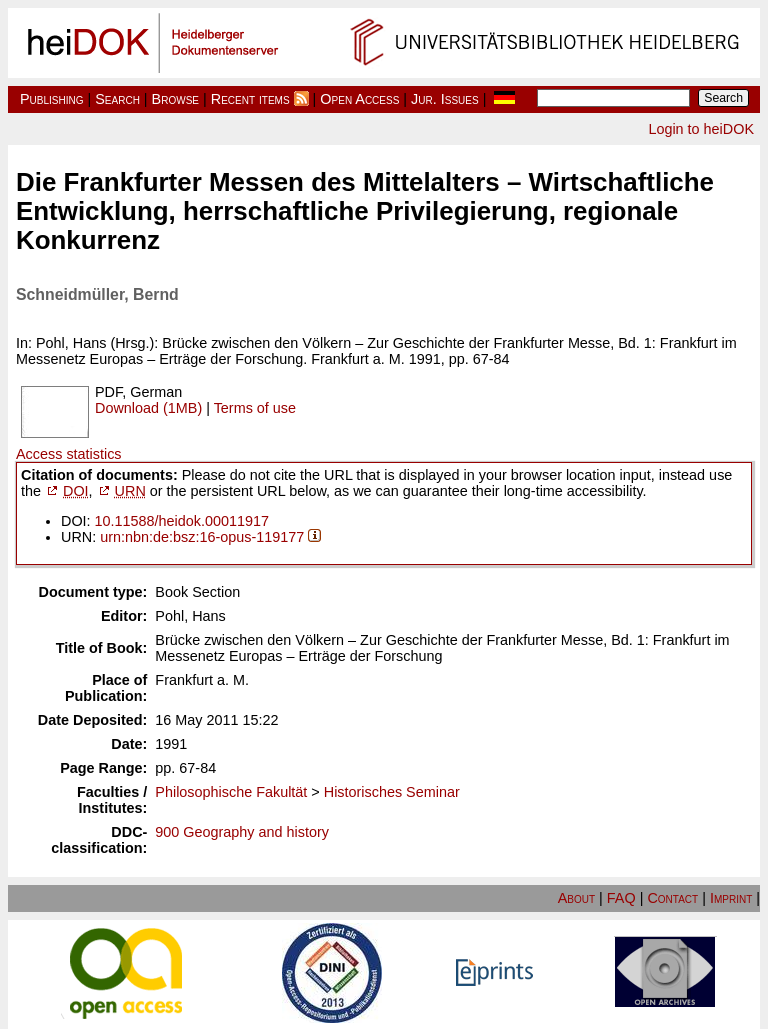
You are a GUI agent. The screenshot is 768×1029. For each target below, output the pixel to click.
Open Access (359, 99)
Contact (672, 898)
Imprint (731, 898)
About (576, 898)
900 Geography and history (242, 832)
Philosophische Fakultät (231, 792)
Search (117, 99)
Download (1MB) (148, 408)
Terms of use (255, 408)
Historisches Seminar (392, 792)
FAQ (621, 898)
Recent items (250, 99)
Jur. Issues (445, 99)
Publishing (52, 99)
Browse (175, 99)
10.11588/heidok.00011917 (182, 521)
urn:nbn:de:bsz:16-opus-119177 (202, 537)
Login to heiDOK (701, 129)
